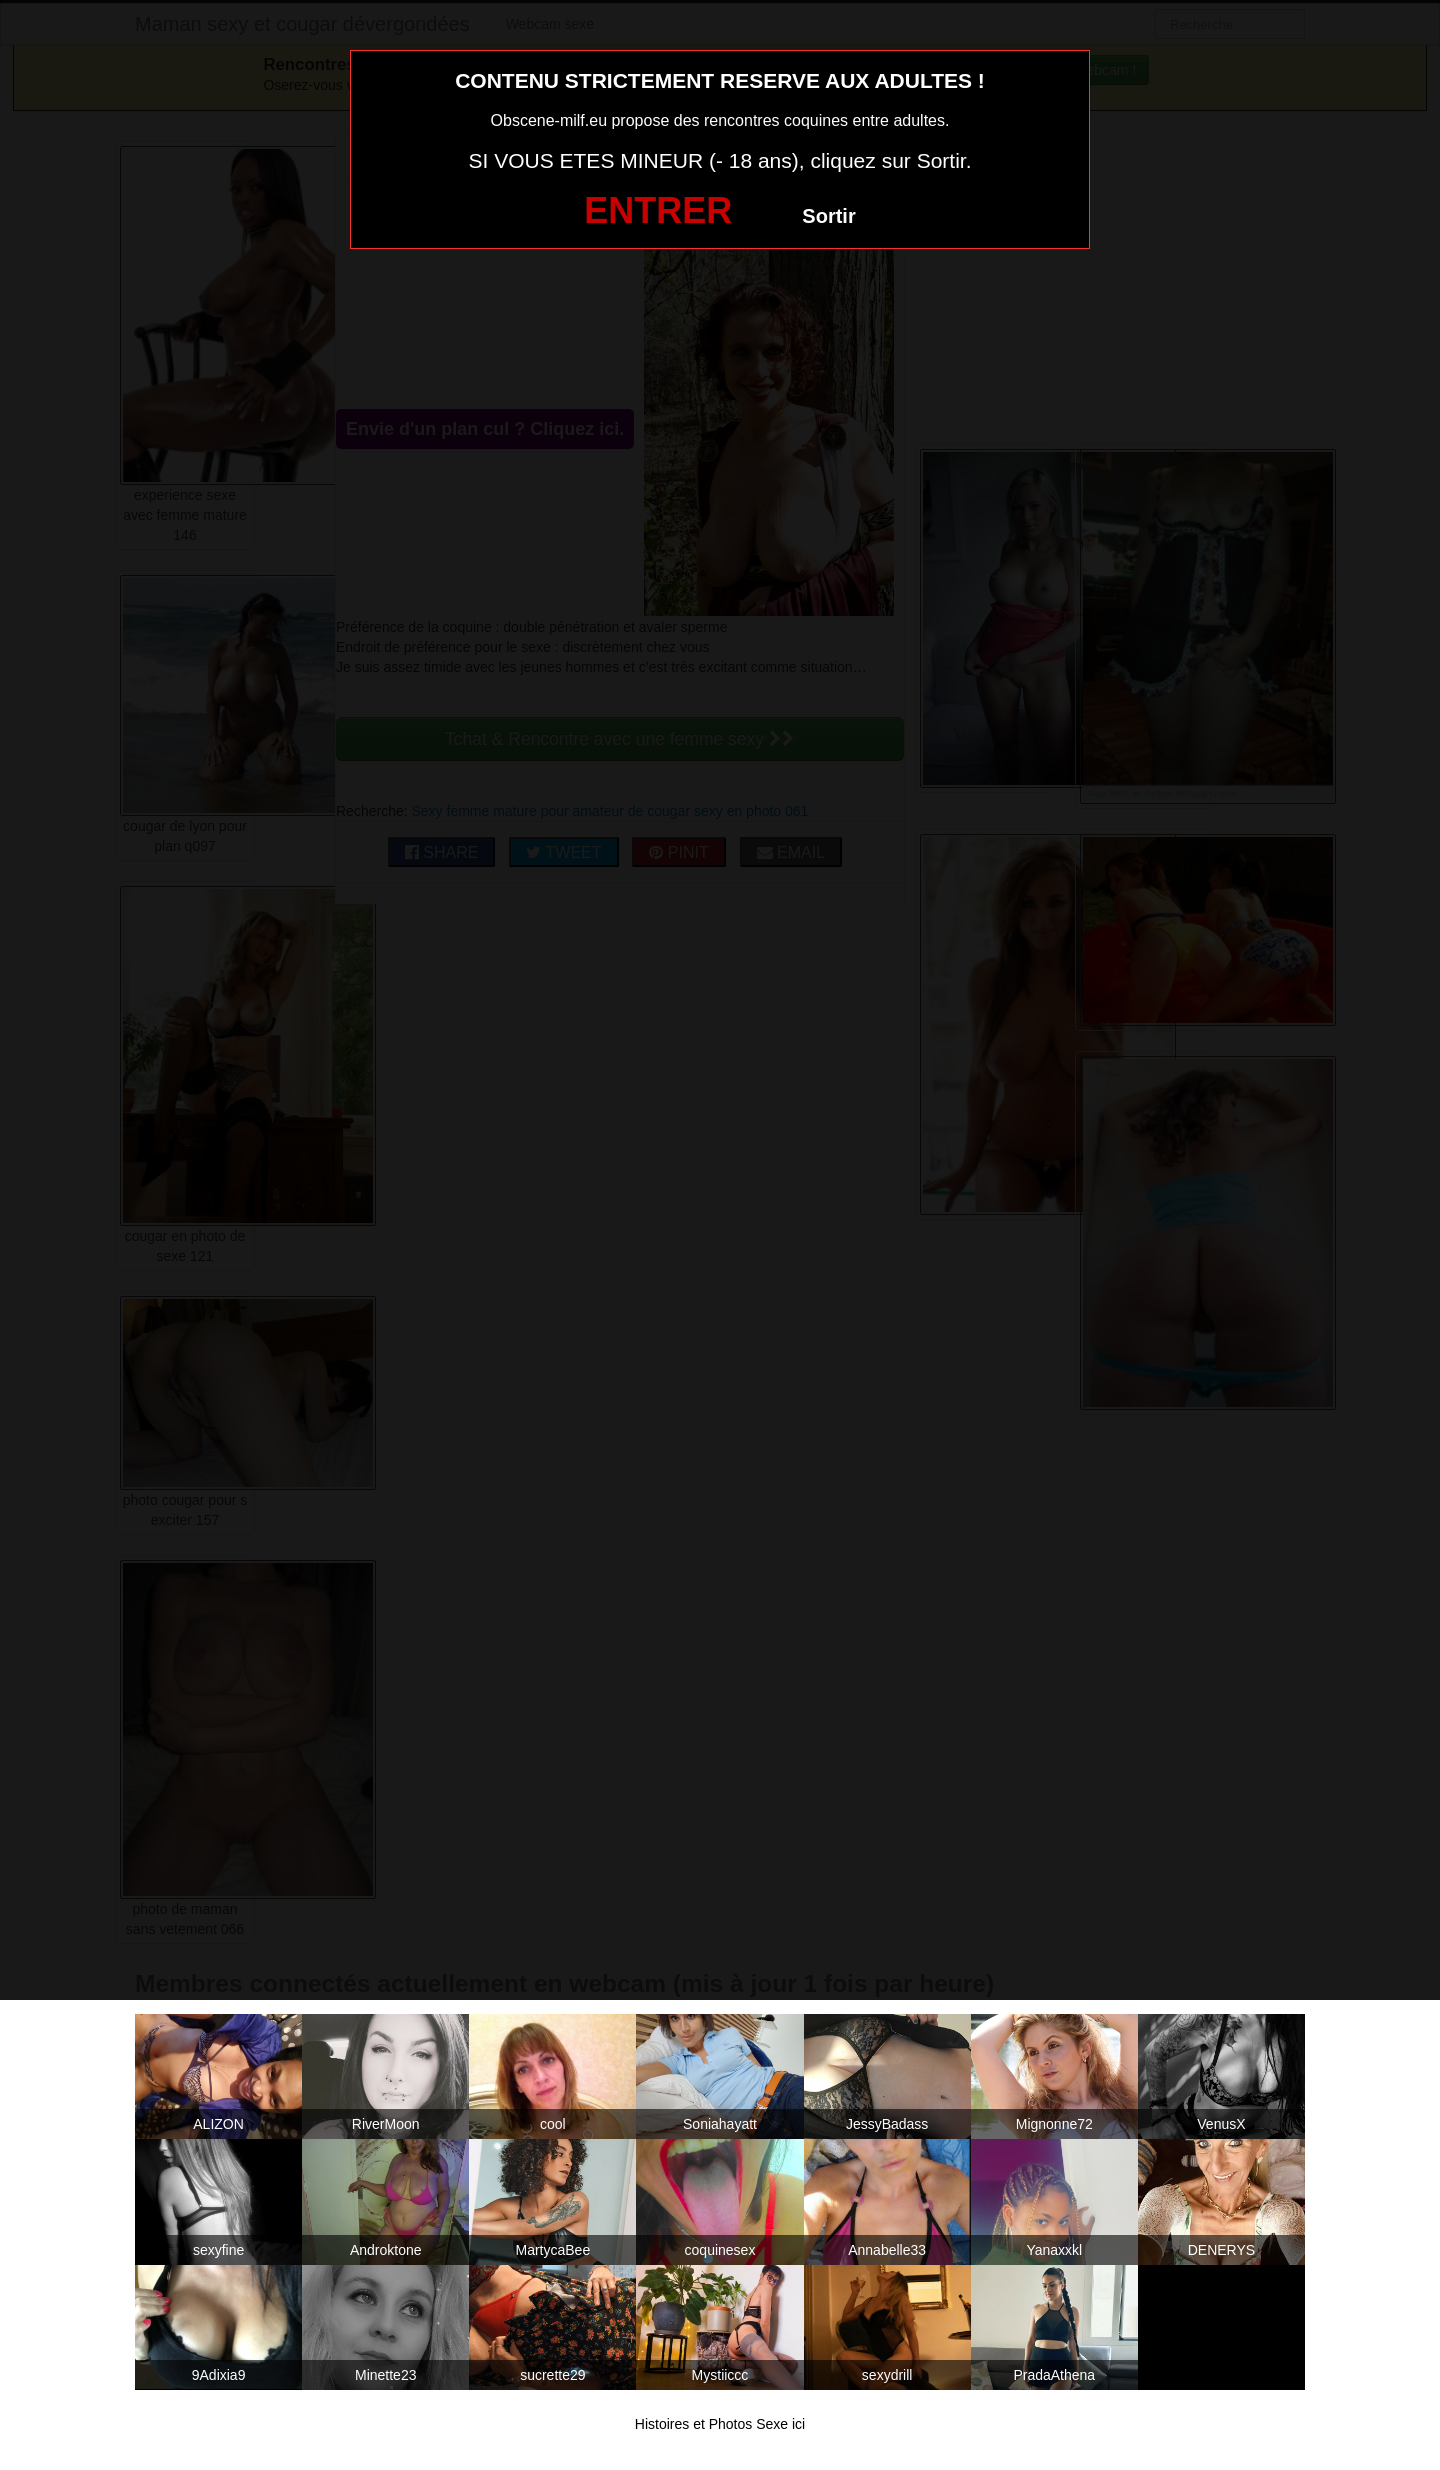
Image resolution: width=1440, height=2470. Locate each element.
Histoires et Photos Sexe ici (720, 2424)
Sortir (828, 216)
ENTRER (658, 210)
